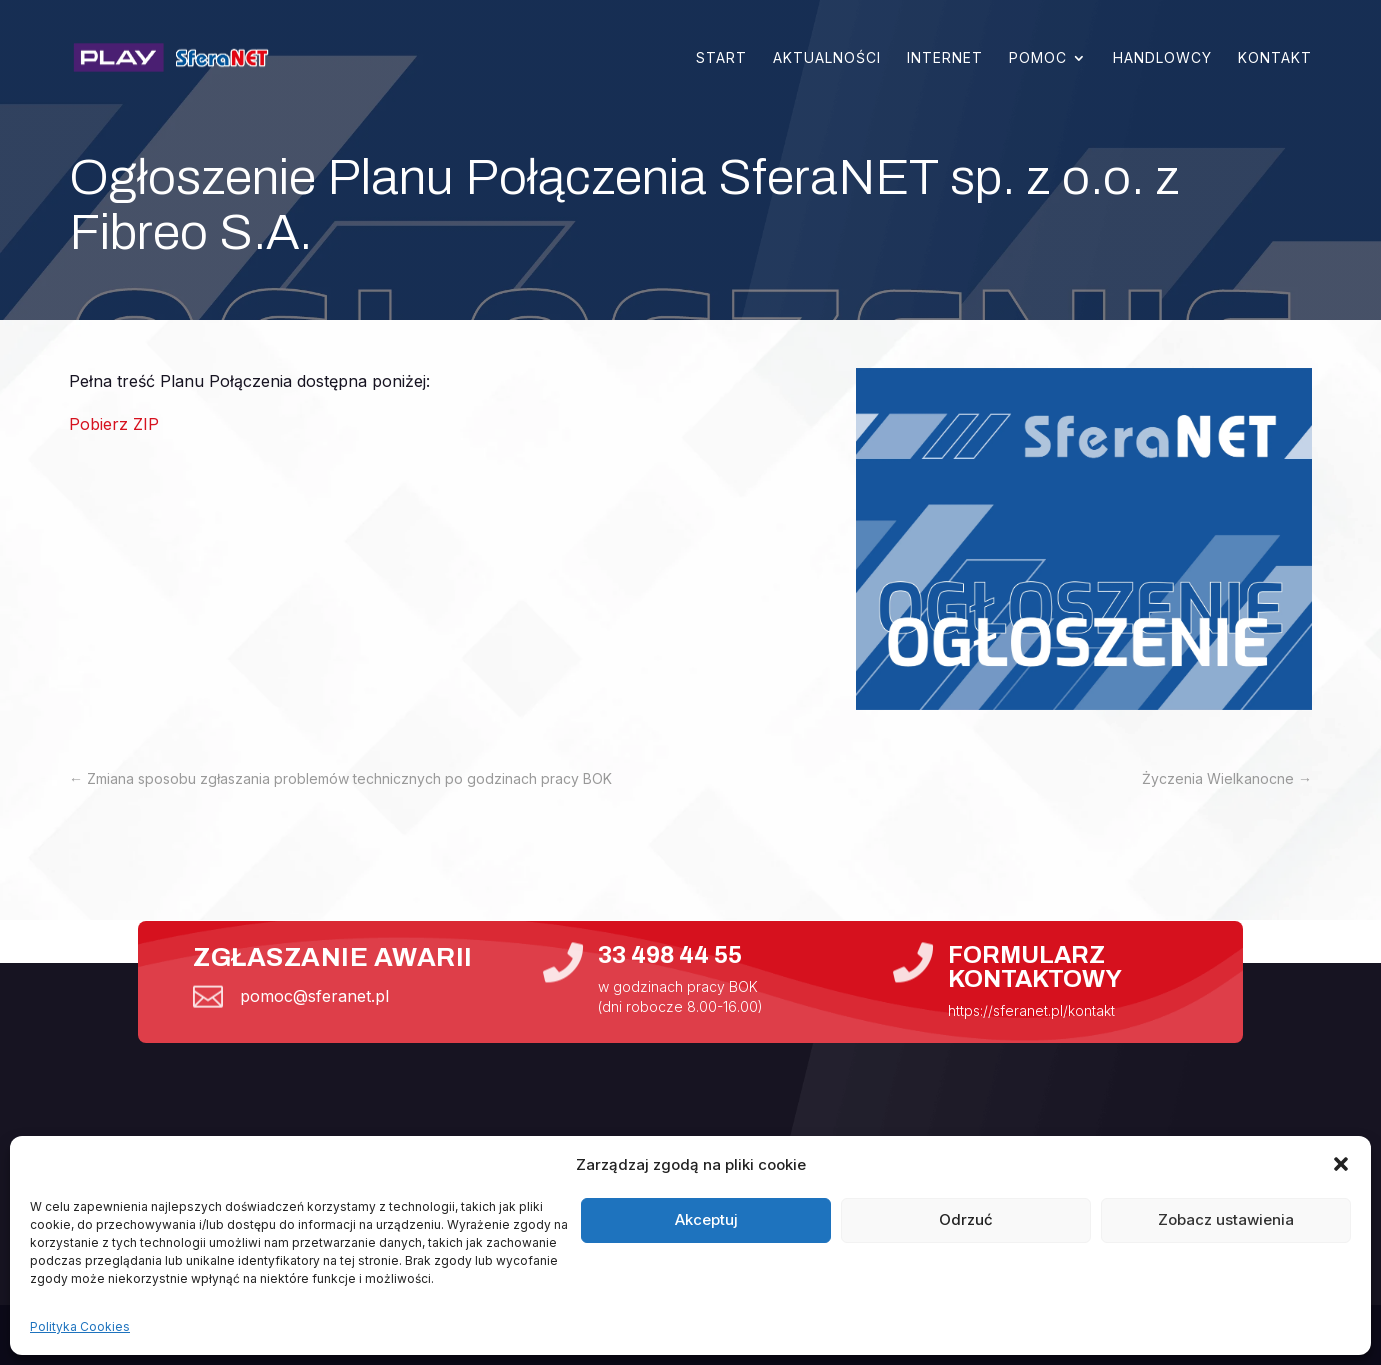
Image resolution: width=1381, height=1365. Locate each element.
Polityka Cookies (80, 1326)
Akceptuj (706, 1219)
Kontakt (1275, 58)
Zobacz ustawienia (1226, 1219)
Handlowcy (1162, 58)
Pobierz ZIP (114, 424)
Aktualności (827, 58)
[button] (1341, 1164)
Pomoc (1038, 58)
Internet (945, 58)
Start (721, 58)
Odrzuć (966, 1219)
